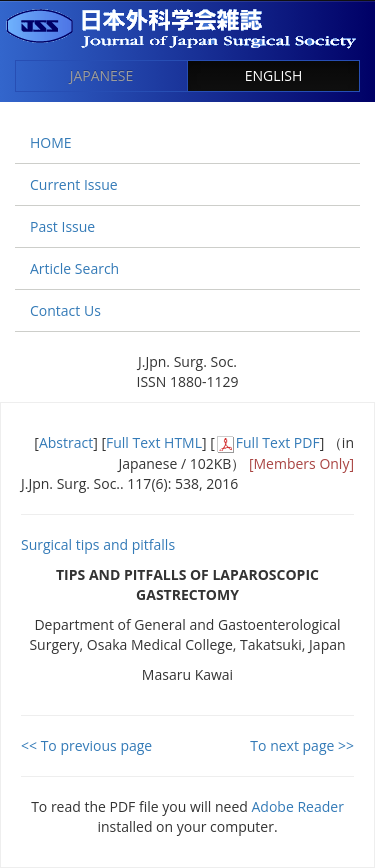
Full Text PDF (278, 442)
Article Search (74, 268)
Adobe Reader (298, 806)
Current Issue (74, 184)
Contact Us (65, 310)
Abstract (66, 442)
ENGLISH (274, 75)
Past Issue (62, 226)
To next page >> (302, 745)
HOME (51, 142)
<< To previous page (86, 745)
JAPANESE (102, 75)
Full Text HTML (154, 442)
